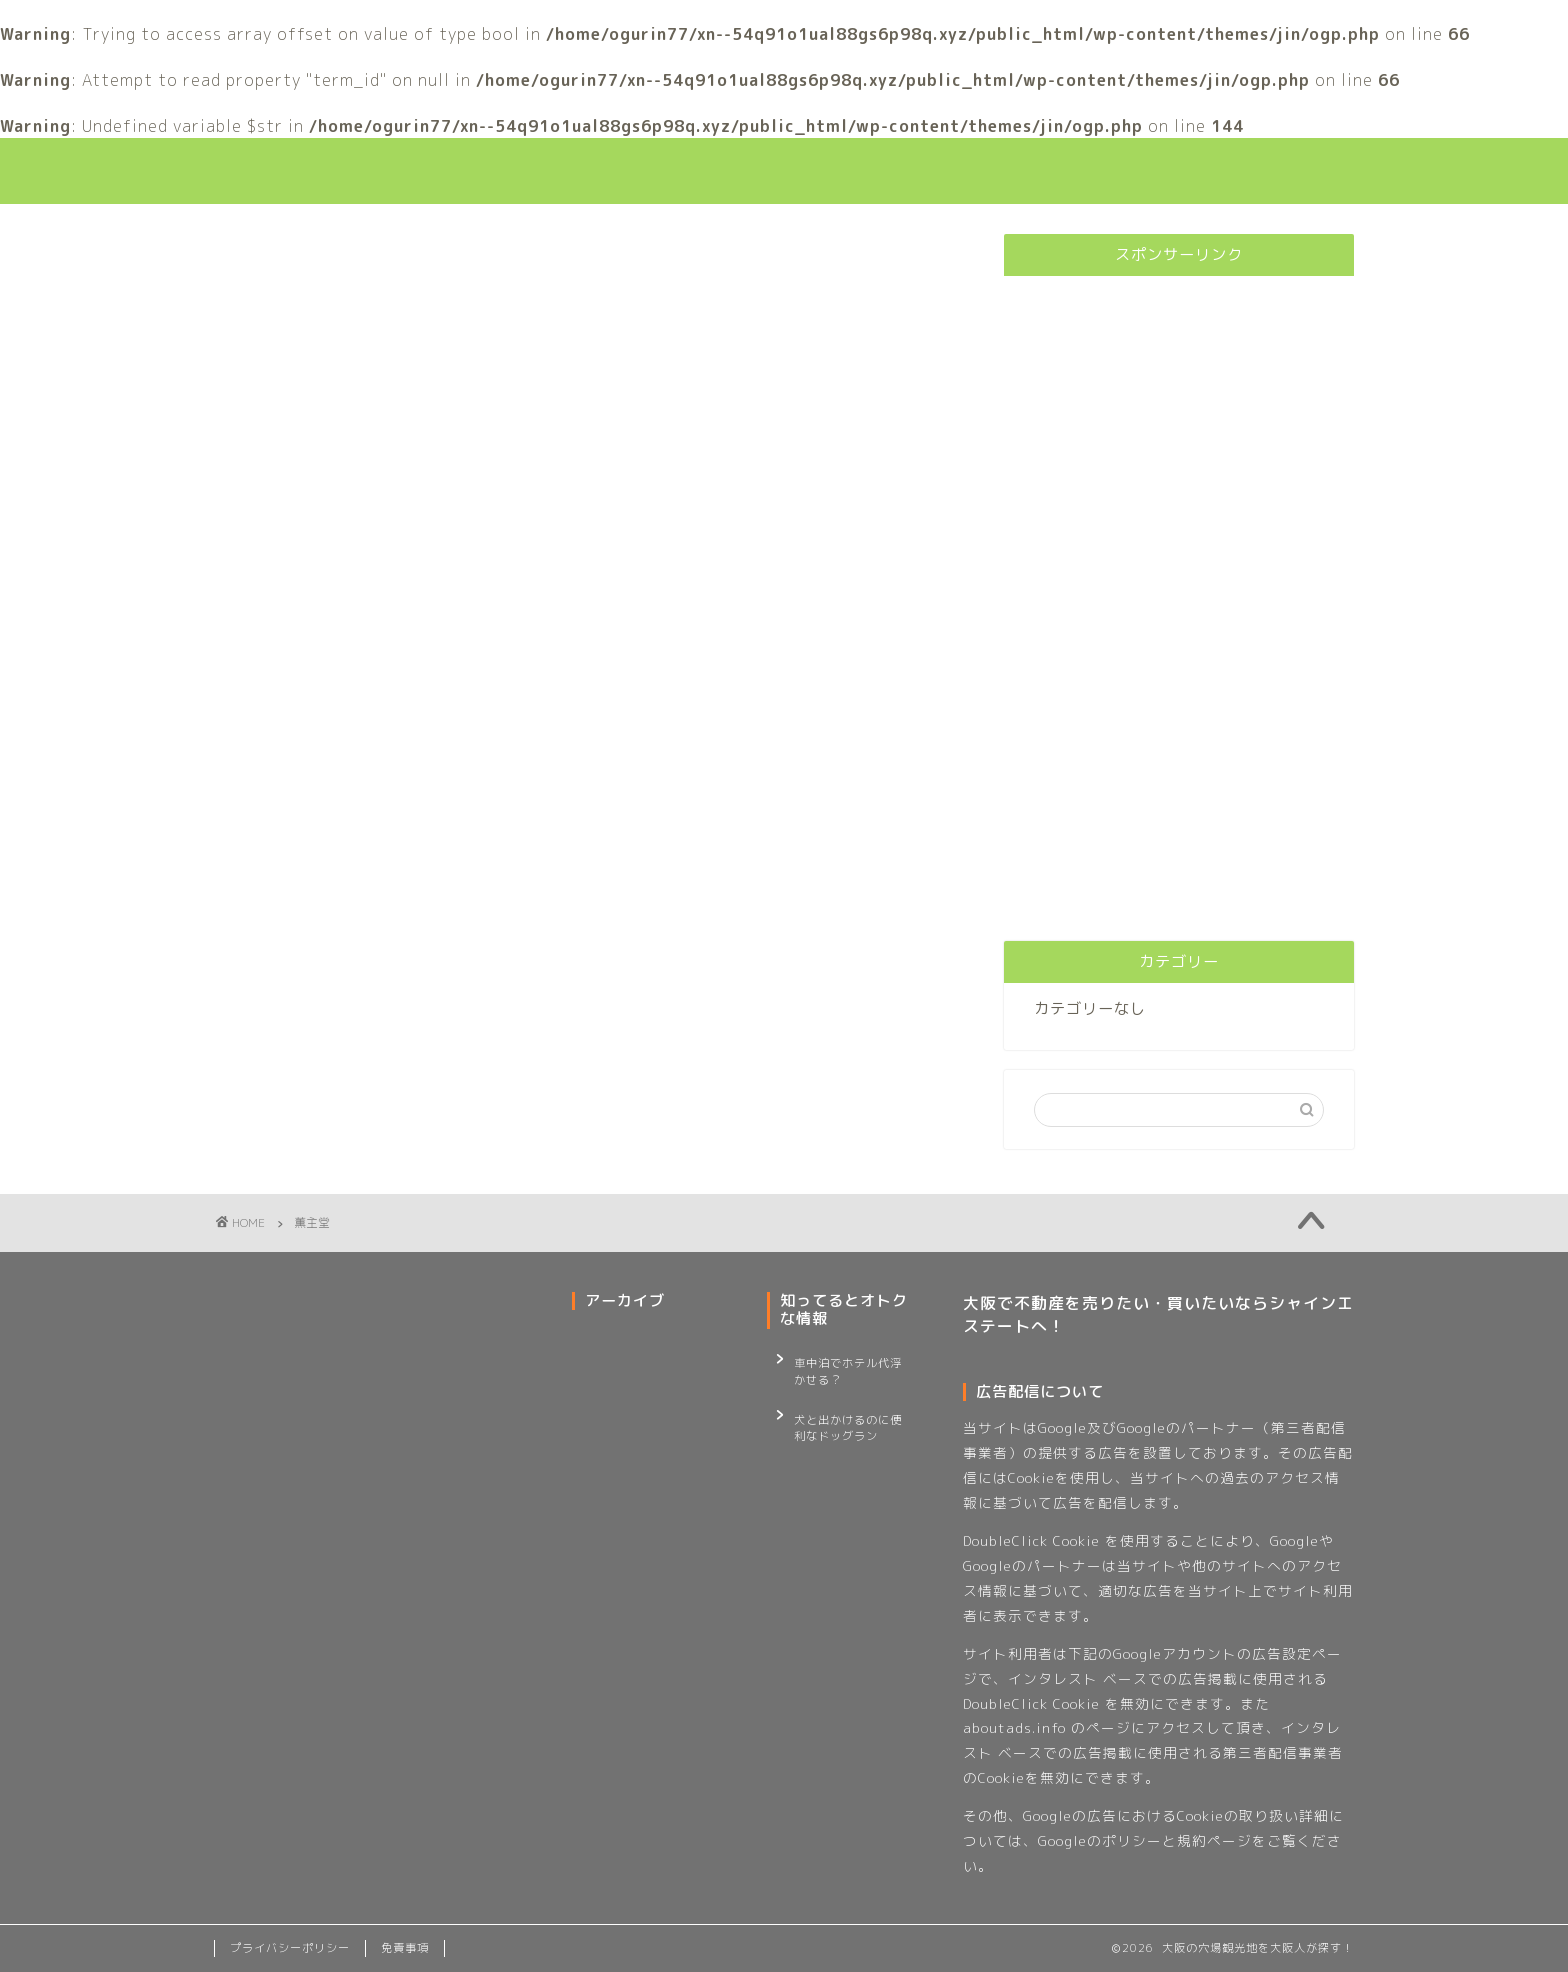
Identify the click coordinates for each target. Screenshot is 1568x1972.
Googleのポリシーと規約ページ (1145, 1840)
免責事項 (405, 1948)
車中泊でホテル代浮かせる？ (848, 1367)
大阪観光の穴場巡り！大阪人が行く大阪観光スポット (784, 171)
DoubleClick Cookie (1031, 1540)
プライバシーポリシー (290, 1948)
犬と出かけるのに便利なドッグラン (848, 1414)
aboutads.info (1014, 1727)
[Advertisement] (1179, 591)
